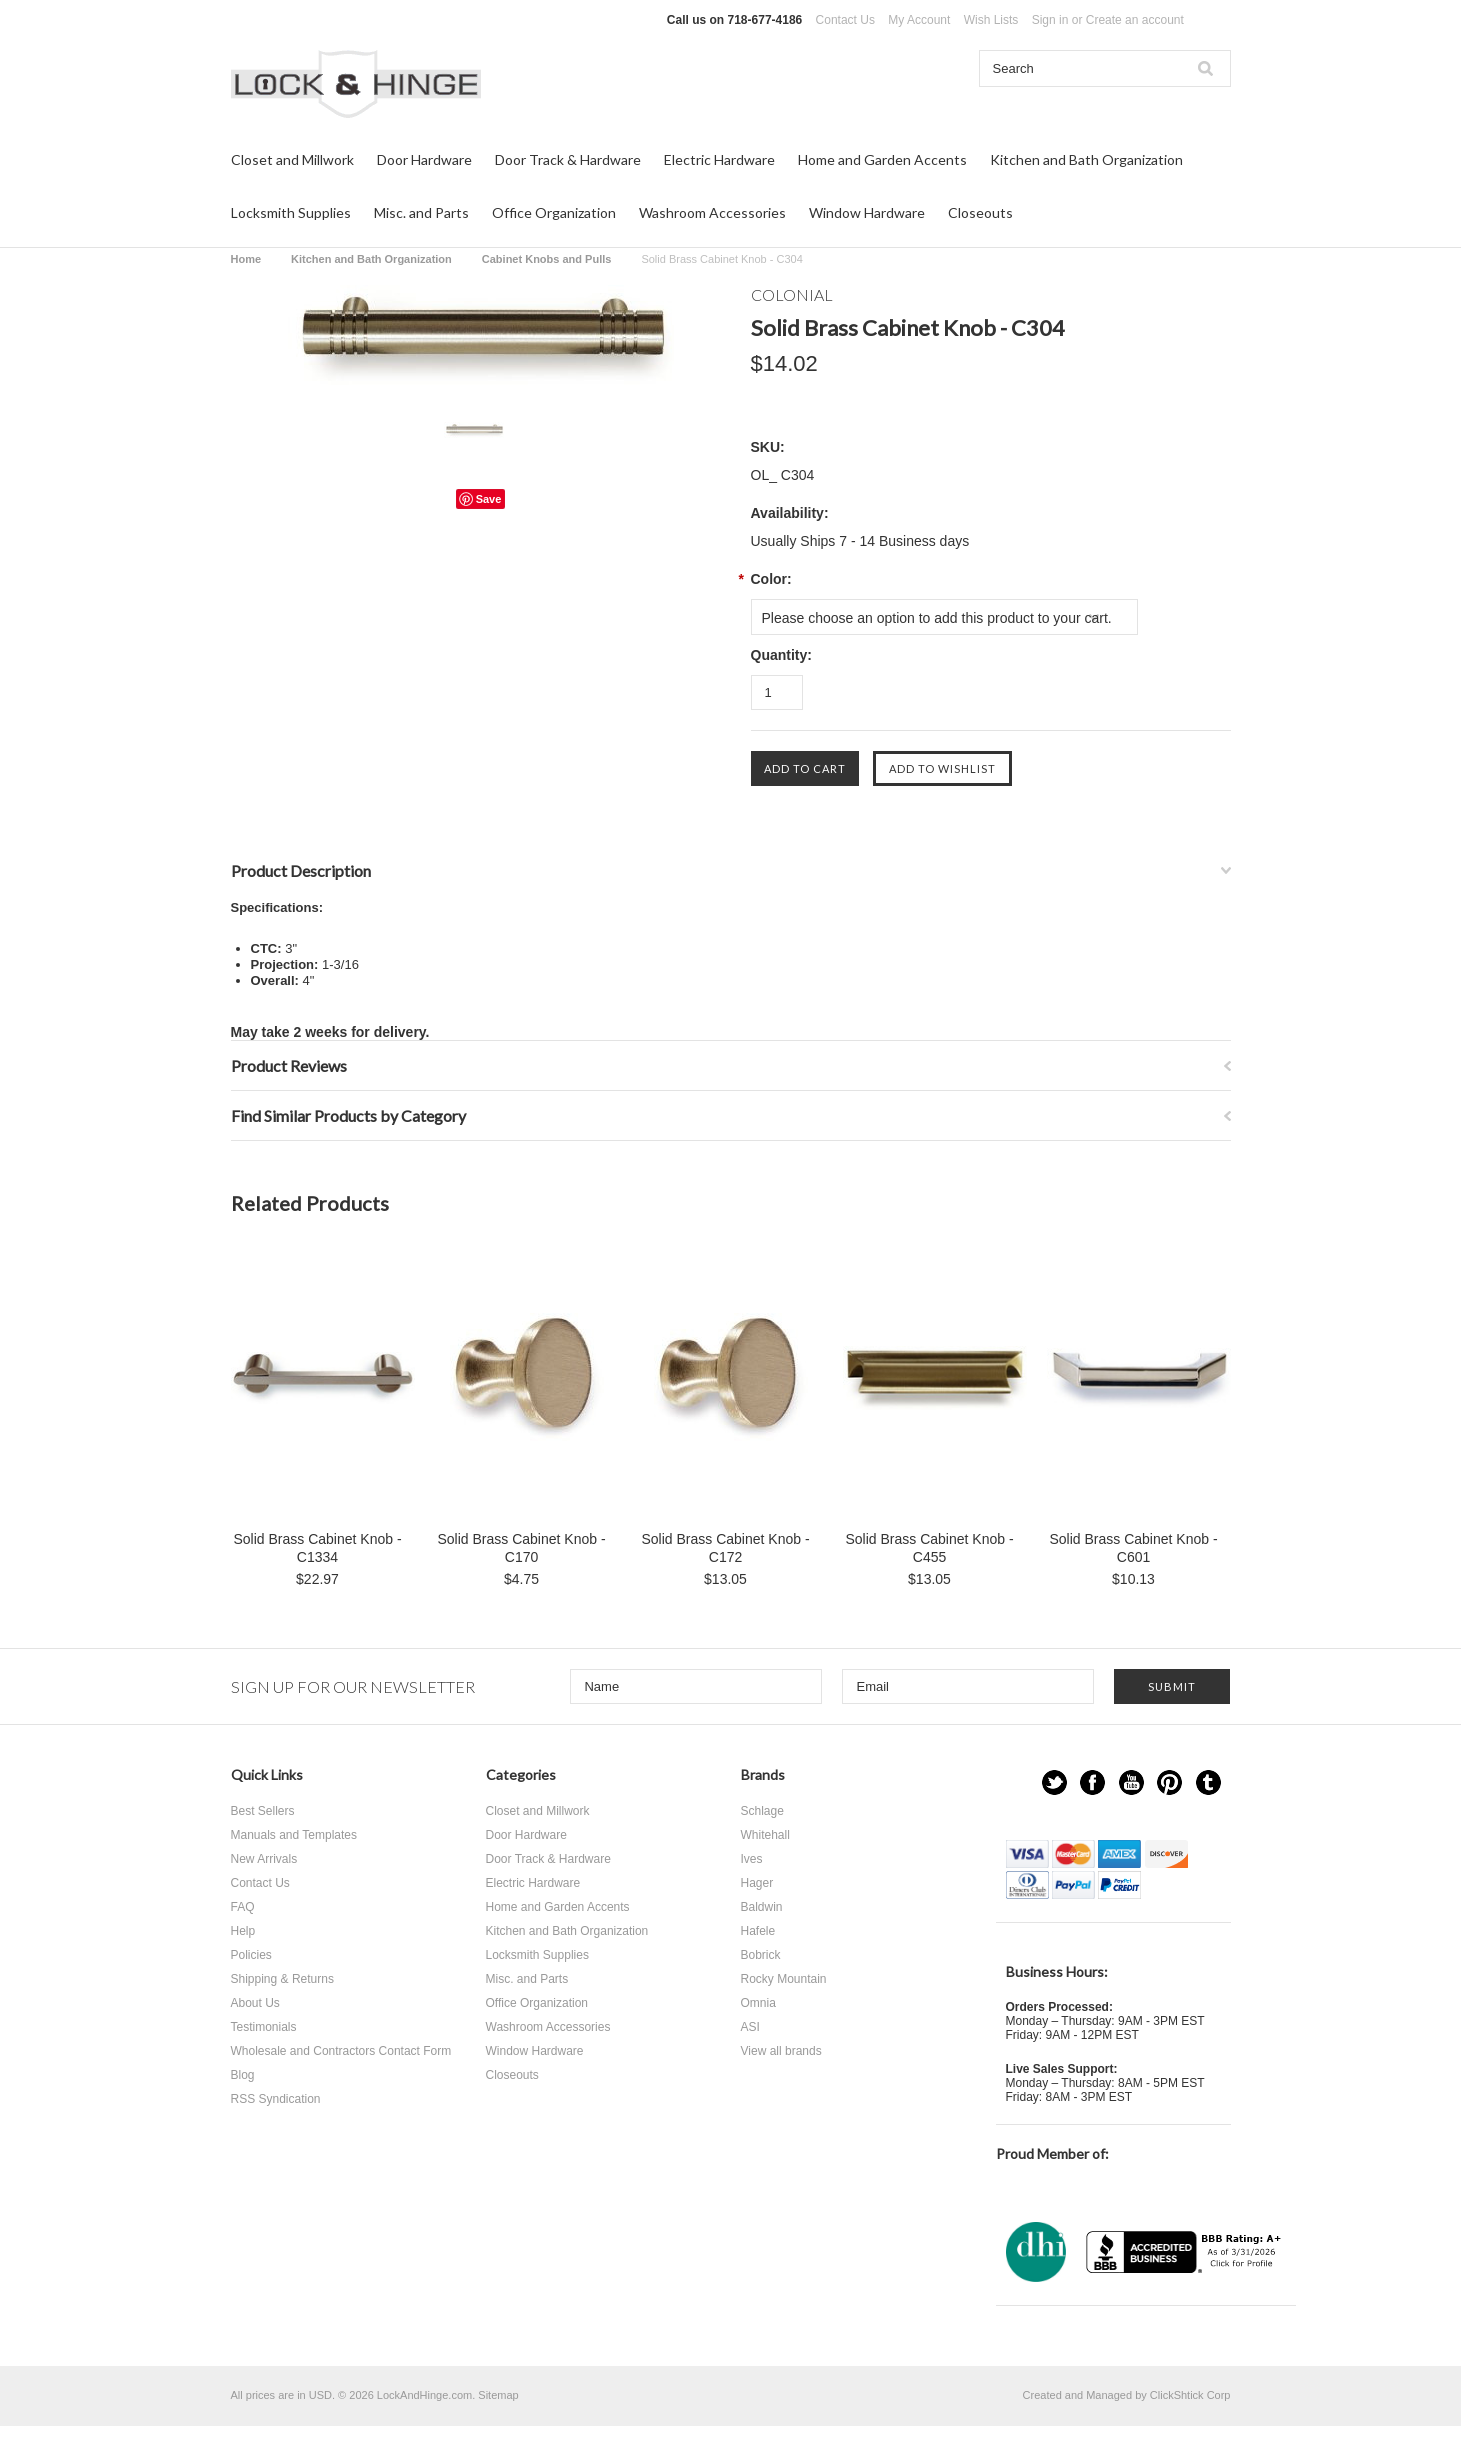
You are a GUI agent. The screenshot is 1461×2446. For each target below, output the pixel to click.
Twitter (1054, 1782)
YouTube (1131, 1782)
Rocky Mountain (784, 1979)
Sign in (1050, 20)
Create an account (1135, 20)
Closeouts (980, 212)
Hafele (758, 1931)
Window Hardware (867, 212)
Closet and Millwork (292, 159)
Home (246, 259)
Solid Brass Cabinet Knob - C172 (725, 1548)
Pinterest (1169, 1782)
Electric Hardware (719, 159)
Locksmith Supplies (291, 212)
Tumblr (1208, 1782)
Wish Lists (991, 20)
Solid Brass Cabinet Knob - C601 (1133, 1548)
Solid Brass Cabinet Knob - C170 (521, 1548)
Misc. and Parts (421, 212)
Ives (752, 1859)
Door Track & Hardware (568, 159)
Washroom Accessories (712, 212)
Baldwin (762, 1907)
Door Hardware (424, 159)
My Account (919, 20)
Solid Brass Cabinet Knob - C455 (929, 1548)
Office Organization (554, 212)
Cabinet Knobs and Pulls (547, 259)
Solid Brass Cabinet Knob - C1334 (317, 1548)
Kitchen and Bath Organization (1086, 159)
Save (489, 499)
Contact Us (845, 20)
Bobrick (761, 1955)
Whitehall (765, 1835)
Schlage (762, 1811)
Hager (757, 1883)
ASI (750, 2027)
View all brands (781, 2051)
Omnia (758, 2003)
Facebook (1092, 1782)
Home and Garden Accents (882, 159)
